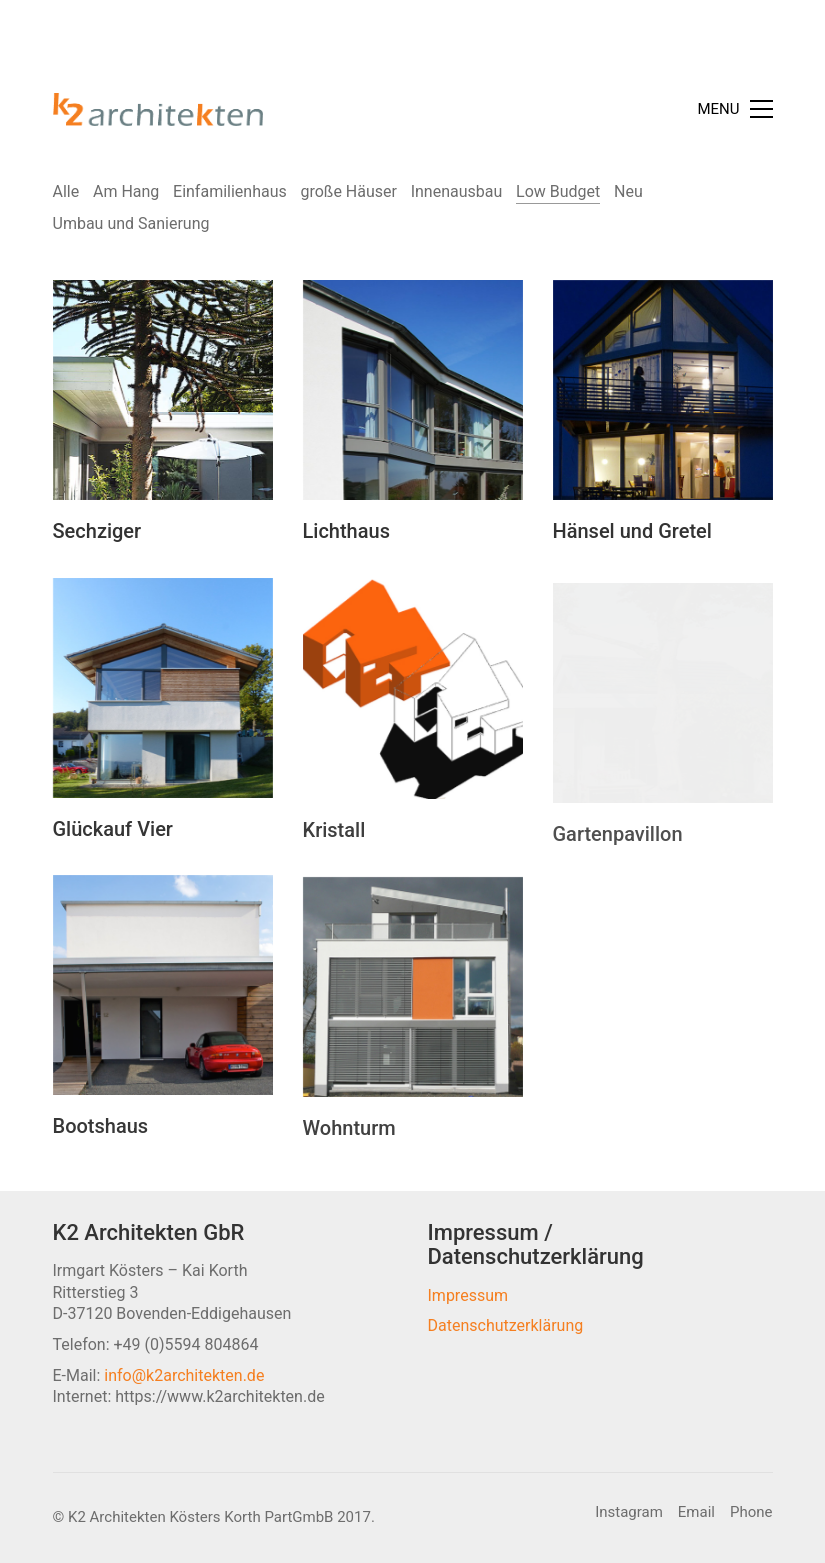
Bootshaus (101, 1141)
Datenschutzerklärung (506, 1325)
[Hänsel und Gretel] (663, 397)
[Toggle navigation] (734, 109)
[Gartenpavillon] (663, 724)
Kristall (334, 853)
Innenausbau (457, 191)
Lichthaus (346, 534)
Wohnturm (349, 1153)
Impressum (468, 1295)
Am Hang (126, 191)
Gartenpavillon (618, 865)
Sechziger (97, 532)
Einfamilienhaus (230, 191)
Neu (628, 191)
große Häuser (348, 191)
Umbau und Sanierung (131, 223)
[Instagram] (629, 1513)
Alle (66, 191)
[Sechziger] (163, 391)
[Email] (696, 1513)
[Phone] (751, 1513)
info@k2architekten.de (184, 1375)
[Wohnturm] (413, 1012)
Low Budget (558, 191)
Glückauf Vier (113, 842)
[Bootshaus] (163, 1000)
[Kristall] (413, 712)
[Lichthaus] (413, 393)
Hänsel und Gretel (632, 538)
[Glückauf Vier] (163, 701)
